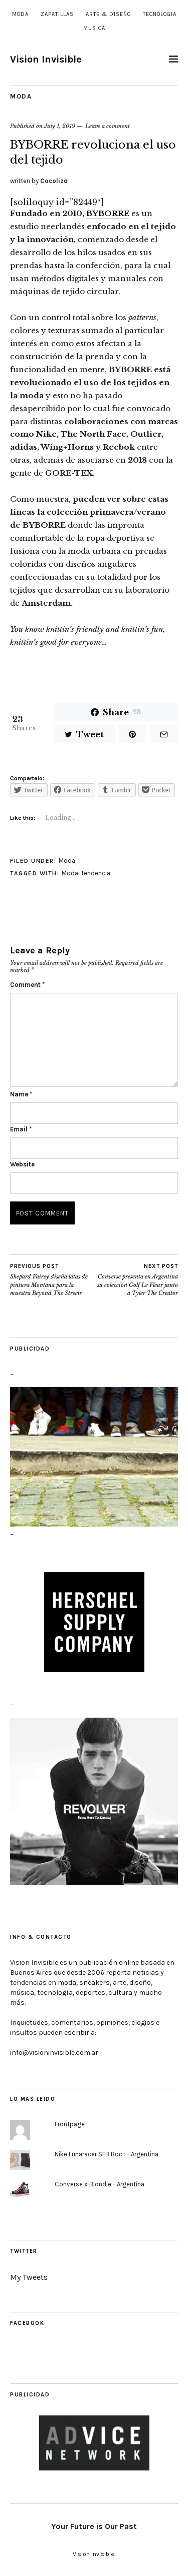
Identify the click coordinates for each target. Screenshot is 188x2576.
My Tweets (29, 2277)
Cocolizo (54, 181)
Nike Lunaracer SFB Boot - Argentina (106, 2154)
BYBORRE (107, 213)
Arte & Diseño (108, 14)
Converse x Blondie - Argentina (99, 2184)
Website (22, 1164)
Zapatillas (57, 14)
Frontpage (70, 2124)
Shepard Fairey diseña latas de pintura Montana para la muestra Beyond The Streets (52, 1279)
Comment (27, 984)
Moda (20, 14)
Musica (94, 28)
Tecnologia (159, 14)
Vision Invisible (46, 59)
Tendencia (95, 873)
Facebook (27, 2323)
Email (21, 1129)
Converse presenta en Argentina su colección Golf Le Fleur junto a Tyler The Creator (136, 1279)
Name (21, 1094)
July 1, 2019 (59, 126)
